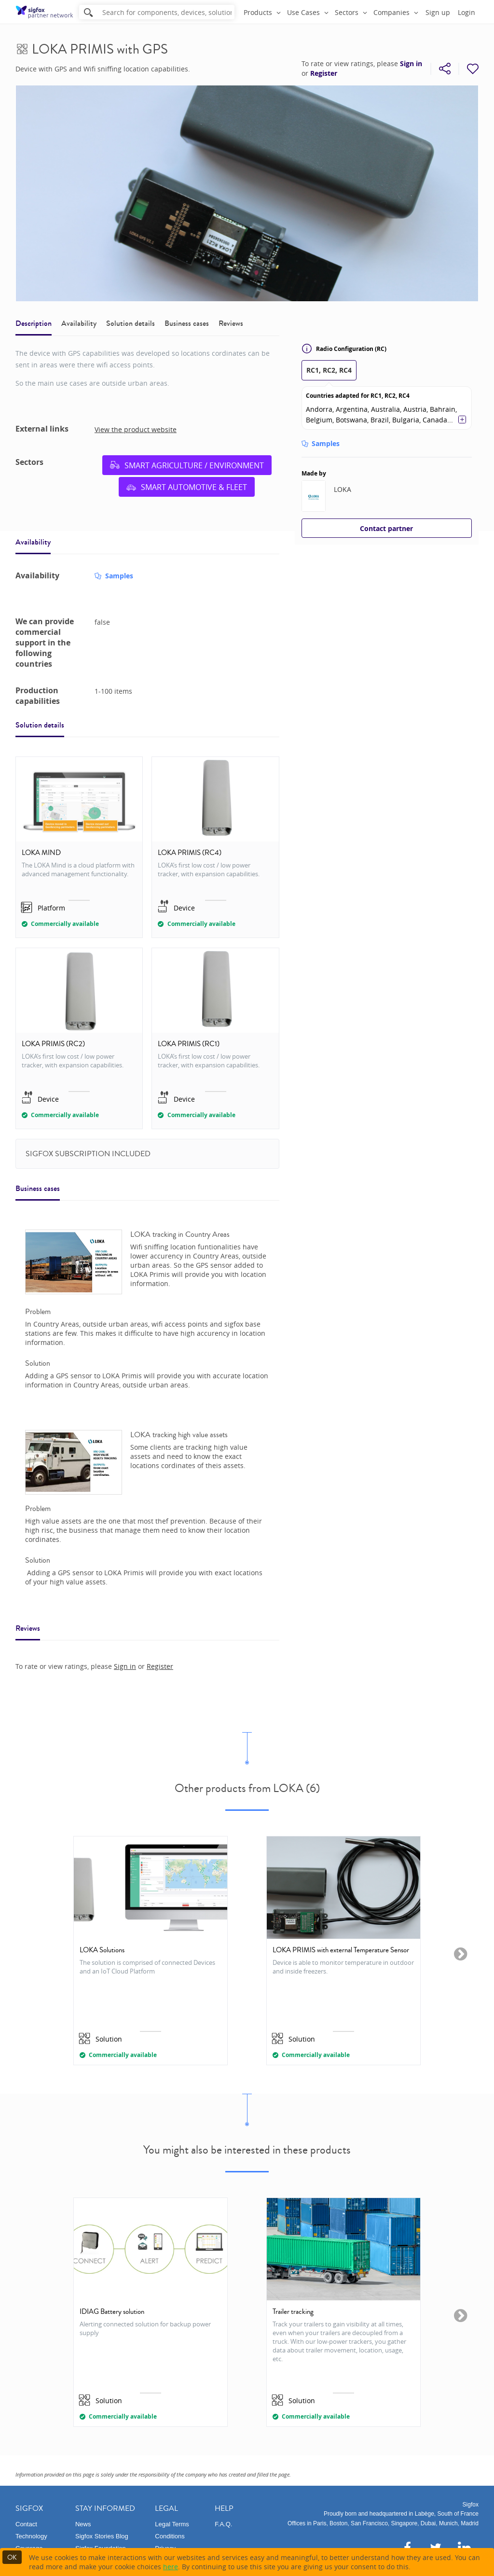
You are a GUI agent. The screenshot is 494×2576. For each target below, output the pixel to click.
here (170, 2566)
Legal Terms (172, 2524)
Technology (31, 2536)
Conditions (169, 2536)
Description (33, 323)
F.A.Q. (223, 2524)
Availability (78, 323)
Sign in (411, 64)
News (83, 2524)
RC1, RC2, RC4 (329, 370)
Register (323, 73)
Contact (26, 2524)
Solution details (130, 323)
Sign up (437, 12)
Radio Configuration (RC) (344, 348)
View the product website (136, 429)
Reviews (231, 323)
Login (466, 12)
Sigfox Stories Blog (101, 2536)
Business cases (187, 323)
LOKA (342, 489)
